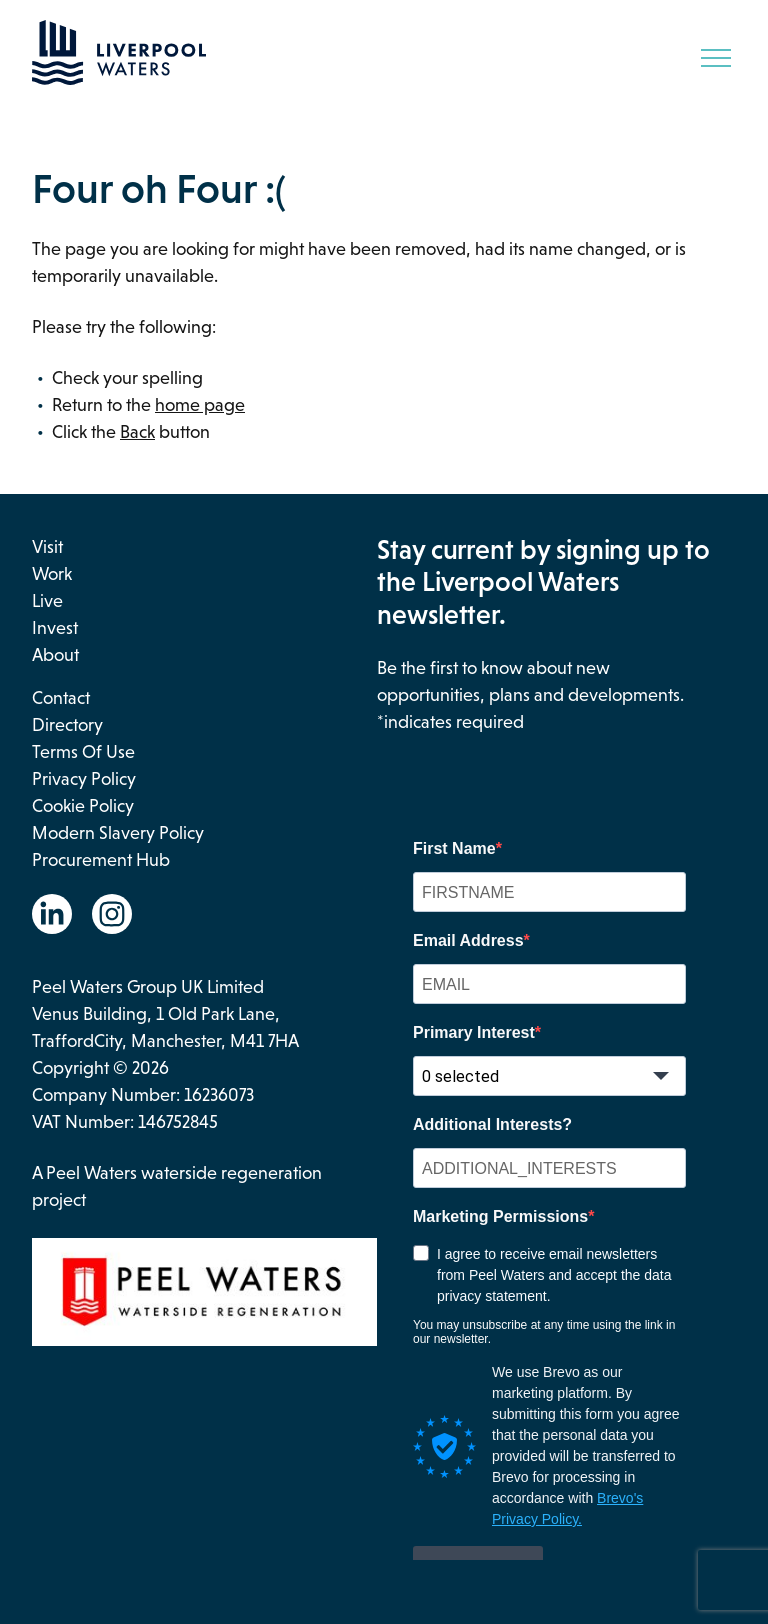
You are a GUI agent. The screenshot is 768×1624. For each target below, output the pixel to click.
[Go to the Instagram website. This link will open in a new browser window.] (112, 914)
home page (200, 405)
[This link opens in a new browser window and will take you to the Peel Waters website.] (204, 1296)
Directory (67, 725)
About (55, 655)
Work (52, 574)
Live (47, 601)
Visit (47, 547)
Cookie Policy (83, 806)
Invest (55, 628)
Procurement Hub (101, 860)
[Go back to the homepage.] (119, 79)
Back (137, 432)
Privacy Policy (84, 779)
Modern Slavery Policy (118, 833)
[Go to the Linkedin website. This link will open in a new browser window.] (52, 914)
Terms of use (83, 752)
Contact (61, 698)
